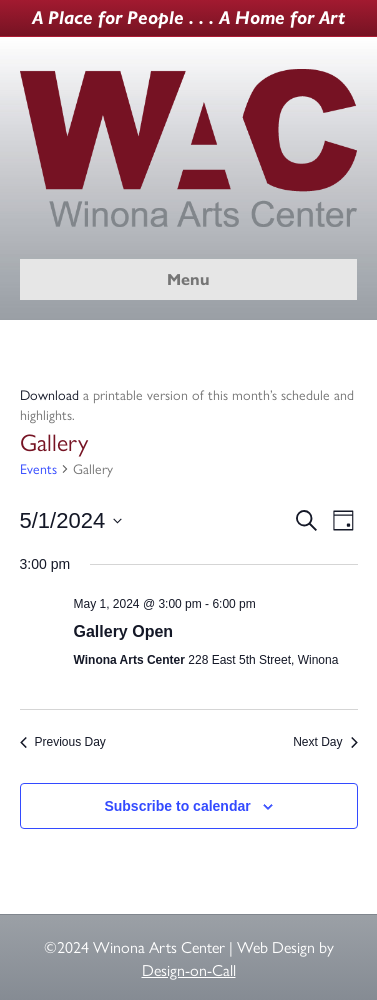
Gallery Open (124, 631)
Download (49, 394)
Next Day (325, 742)
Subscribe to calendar (177, 806)
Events (38, 468)
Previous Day (63, 742)
